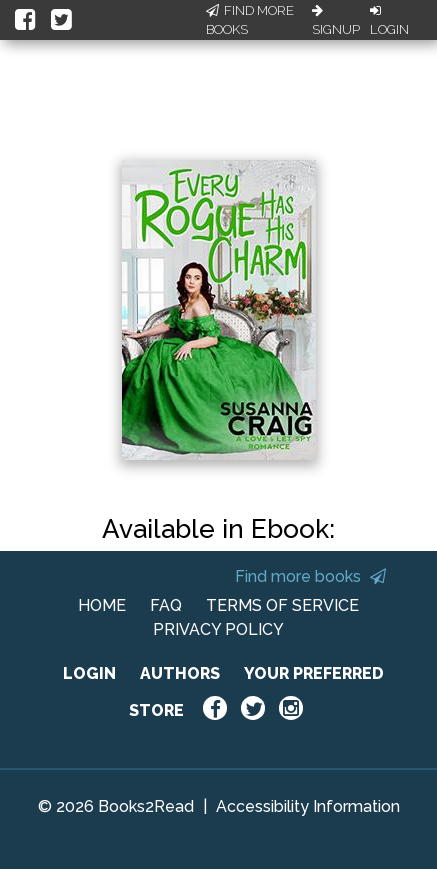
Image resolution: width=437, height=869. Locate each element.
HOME (102, 605)
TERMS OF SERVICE (282, 605)
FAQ (166, 605)
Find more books (310, 576)
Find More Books (250, 20)
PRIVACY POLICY (218, 629)
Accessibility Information (308, 806)
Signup (336, 21)
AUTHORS (180, 673)
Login (389, 21)
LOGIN (89, 673)
